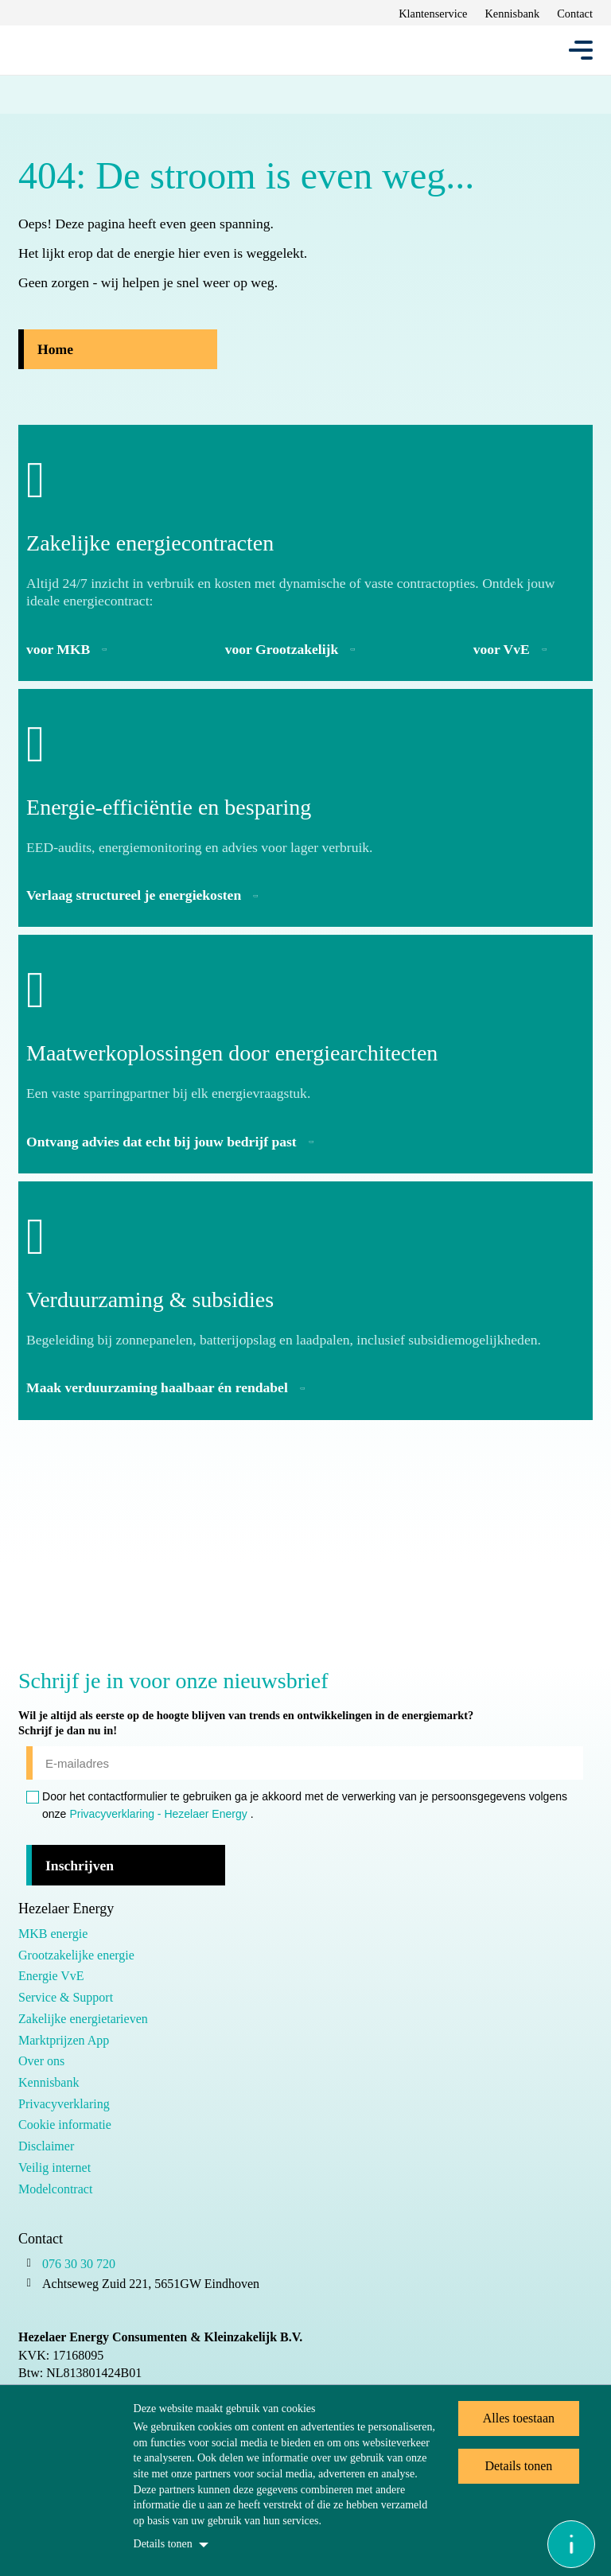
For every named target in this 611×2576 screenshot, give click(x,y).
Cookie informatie (64, 2124)
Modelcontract (55, 2189)
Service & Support (65, 1997)
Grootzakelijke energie (76, 1955)
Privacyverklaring (64, 2104)
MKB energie (53, 1933)
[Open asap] (571, 2544)
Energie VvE (51, 1976)
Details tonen (163, 2544)
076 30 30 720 (78, 2264)
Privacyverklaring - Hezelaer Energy (158, 1813)
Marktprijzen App (63, 2040)
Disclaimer (46, 2146)
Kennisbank (48, 2082)
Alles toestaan (519, 2418)
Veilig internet (54, 2167)
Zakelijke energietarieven (83, 2018)
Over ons (41, 2061)
